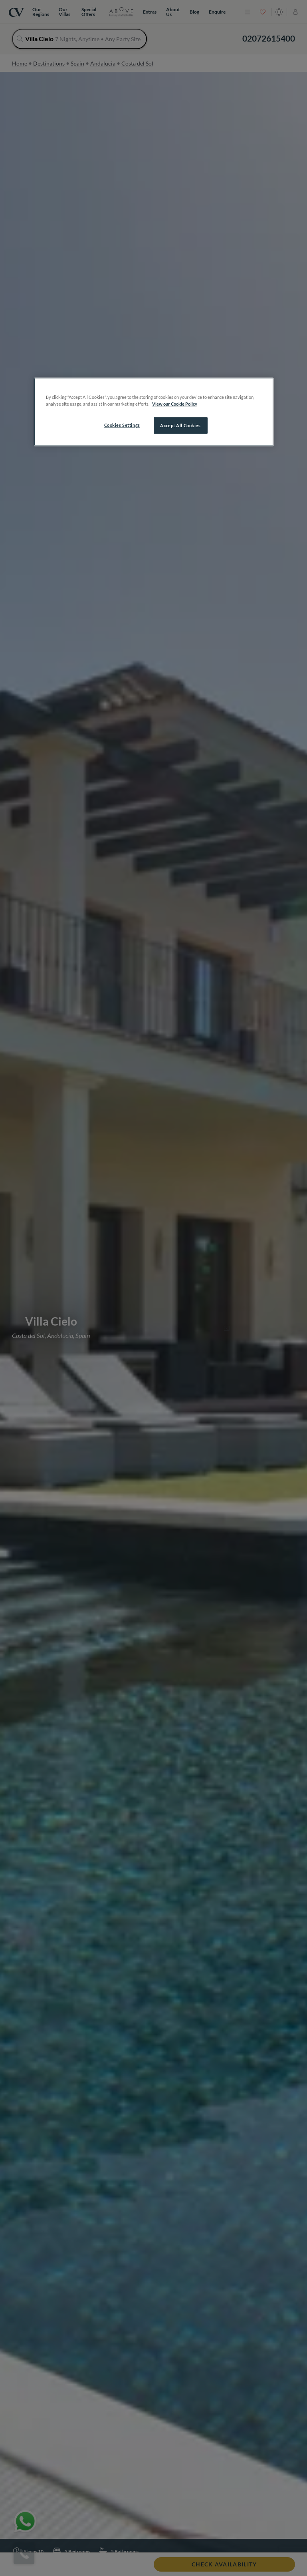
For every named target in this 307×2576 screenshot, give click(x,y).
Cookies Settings (122, 425)
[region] (153, 412)
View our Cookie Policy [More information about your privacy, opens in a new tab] (174, 403)
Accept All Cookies (180, 425)
